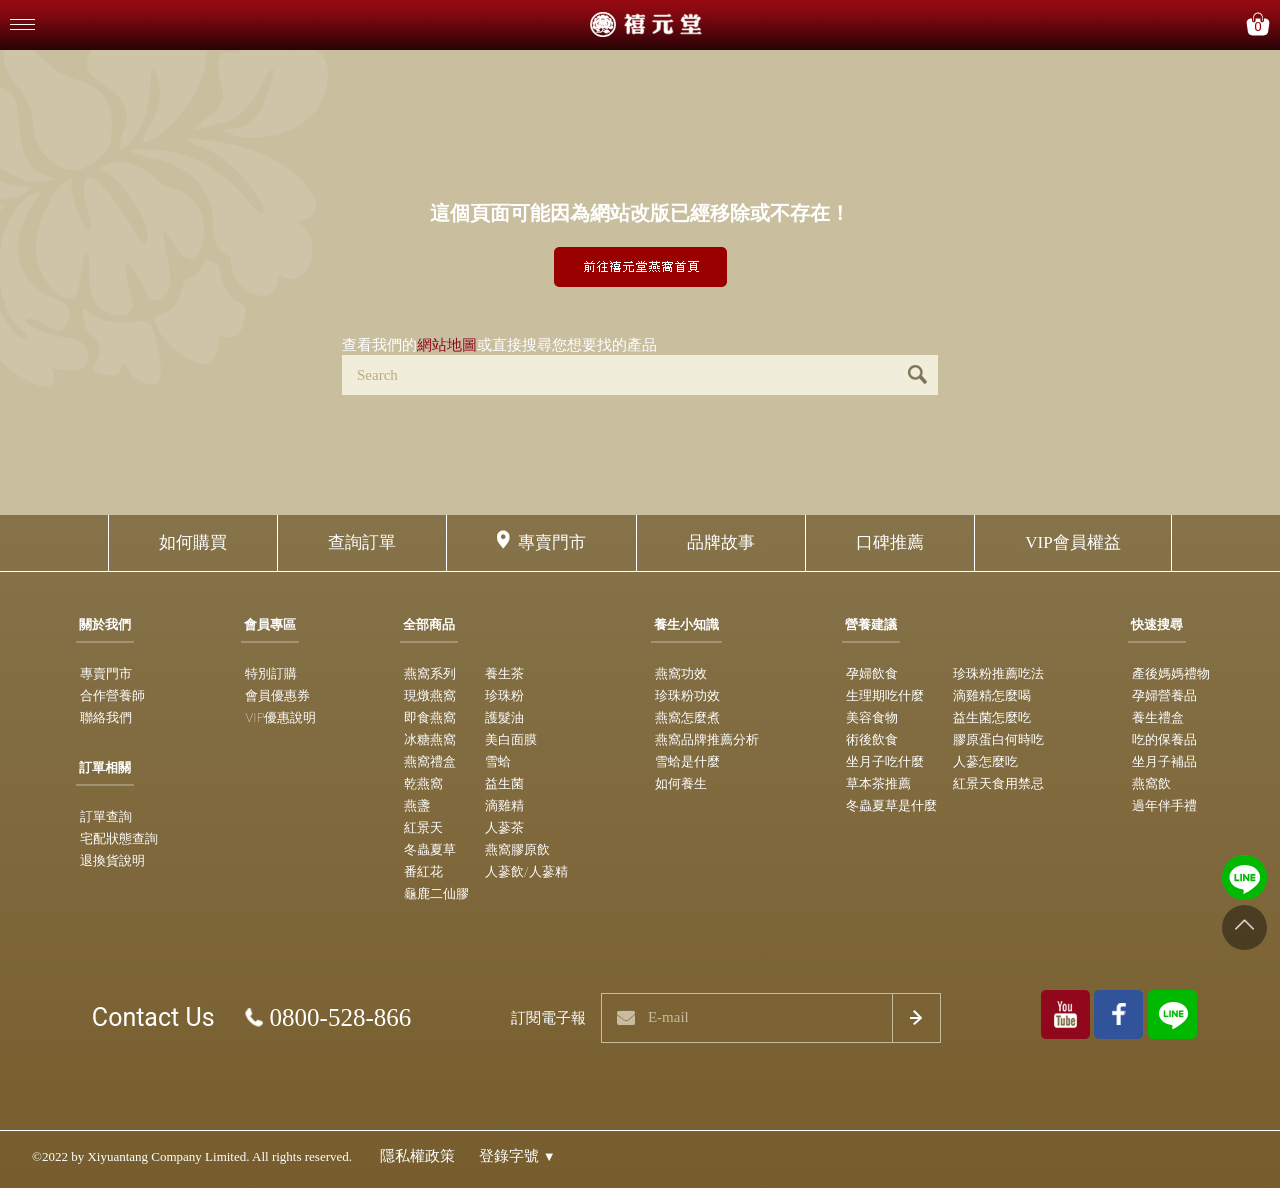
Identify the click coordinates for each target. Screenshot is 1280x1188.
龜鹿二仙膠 (436, 893)
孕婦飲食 (872, 673)
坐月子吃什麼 (885, 761)
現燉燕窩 (430, 695)
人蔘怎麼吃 (985, 761)
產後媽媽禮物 (1171, 673)
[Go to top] (1244, 927)
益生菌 (504, 783)
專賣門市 (552, 542)
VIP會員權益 (1072, 542)
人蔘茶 (504, 827)
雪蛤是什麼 (687, 761)
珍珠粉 (504, 695)
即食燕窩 (430, 717)
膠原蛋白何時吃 (998, 739)
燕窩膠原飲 (517, 849)
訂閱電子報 (548, 1018)
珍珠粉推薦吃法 (998, 673)
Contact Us (153, 1017)
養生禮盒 (1158, 717)
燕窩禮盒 (430, 761)
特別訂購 (271, 673)
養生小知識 (686, 624)
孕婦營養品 (1164, 695)
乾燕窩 (423, 783)
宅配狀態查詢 (119, 838)
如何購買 (193, 542)
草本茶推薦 (878, 783)
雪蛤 (498, 761)
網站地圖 (447, 345)
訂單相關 (105, 767)
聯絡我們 (106, 717)
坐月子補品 (1164, 761)
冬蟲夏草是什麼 (891, 805)
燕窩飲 (1151, 783)
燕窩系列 (430, 673)
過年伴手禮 (1164, 805)
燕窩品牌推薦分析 (707, 739)
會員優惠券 (277, 695)
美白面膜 (511, 739)
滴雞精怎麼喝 (992, 695)
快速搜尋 (1157, 624)
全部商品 (429, 624)
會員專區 (270, 624)
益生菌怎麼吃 (992, 717)
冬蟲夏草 (430, 849)
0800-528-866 (341, 1017)
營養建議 (871, 624)
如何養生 (681, 783)
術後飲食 (872, 739)
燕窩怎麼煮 (687, 717)
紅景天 (423, 827)
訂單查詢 (106, 816)
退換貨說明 (112, 860)
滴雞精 (504, 805)
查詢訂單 (362, 542)
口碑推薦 (890, 542)
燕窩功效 (681, 673)
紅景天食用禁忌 (998, 783)
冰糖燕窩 (430, 739)
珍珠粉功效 (687, 695)
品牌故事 (721, 542)
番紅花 (423, 871)
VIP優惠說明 (280, 717)
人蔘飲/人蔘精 (526, 871)
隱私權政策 (417, 1156)
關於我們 (105, 624)
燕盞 (417, 805)
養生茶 (504, 673)
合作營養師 (112, 695)
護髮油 (504, 717)
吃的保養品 (1164, 739)
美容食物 (872, 717)
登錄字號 (517, 1156)
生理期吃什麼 (885, 695)
